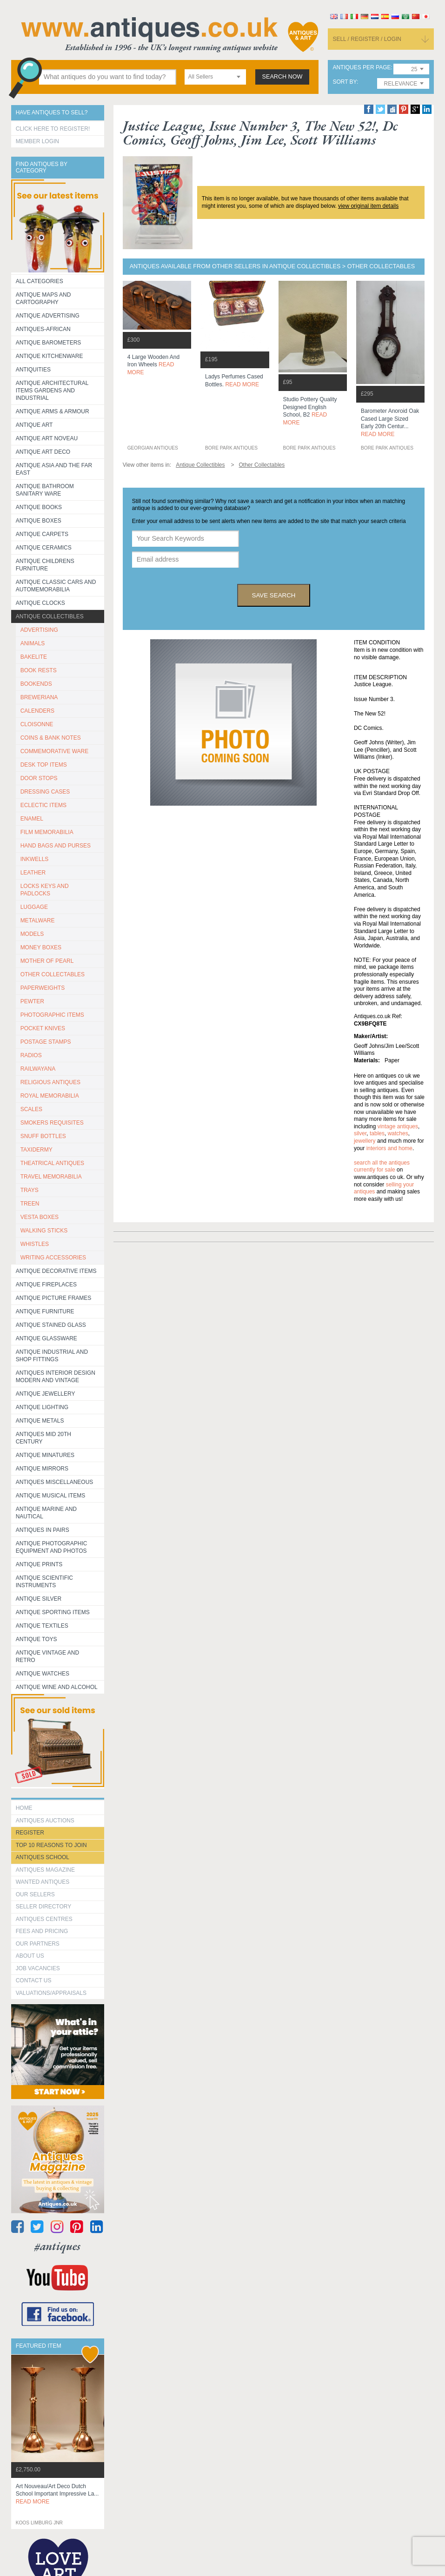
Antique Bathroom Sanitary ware (45, 490)
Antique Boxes (38, 520)
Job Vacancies (38, 1968)
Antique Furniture (45, 1311)
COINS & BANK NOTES (50, 738)
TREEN (30, 1203)
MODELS (32, 934)
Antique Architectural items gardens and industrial (52, 390)
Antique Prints (39, 1564)
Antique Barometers (48, 342)
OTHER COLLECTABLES (52, 974)
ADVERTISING (39, 630)
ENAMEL (31, 818)
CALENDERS (37, 711)
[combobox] (215, 77)
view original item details (368, 206)
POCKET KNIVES (42, 1028)
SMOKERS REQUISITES (52, 1122)
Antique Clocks (40, 603)
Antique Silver (38, 1599)
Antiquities (33, 369)
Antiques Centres (44, 1919)
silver (360, 1133)
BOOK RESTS (38, 670)
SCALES (31, 1109)
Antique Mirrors (42, 1468)
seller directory (44, 1906)
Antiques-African (43, 329)
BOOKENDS (36, 684)
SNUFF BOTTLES (43, 1136)
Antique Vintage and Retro (47, 1656)
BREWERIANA (39, 697)
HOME (24, 1808)
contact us (34, 1980)
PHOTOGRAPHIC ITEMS (52, 1015)
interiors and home (389, 1148)
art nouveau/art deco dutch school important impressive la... (57, 2494)
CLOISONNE (36, 724)
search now (282, 76)
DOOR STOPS (39, 778)
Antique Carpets (42, 534)
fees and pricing (42, 1931)
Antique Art (34, 425)
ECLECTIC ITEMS (43, 805)
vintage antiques (398, 1126)
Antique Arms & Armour (52, 411)
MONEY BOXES (40, 947)
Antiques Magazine (45, 1870)
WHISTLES (34, 1244)
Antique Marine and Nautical (46, 1513)
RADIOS (31, 1055)
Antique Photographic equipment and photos (51, 1547)
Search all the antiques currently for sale (382, 1166)
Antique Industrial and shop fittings (52, 1356)
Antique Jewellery (45, 1394)
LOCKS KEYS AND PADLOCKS (44, 890)
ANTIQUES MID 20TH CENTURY (43, 1438)
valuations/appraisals (51, 1993)
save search (274, 595)
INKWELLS (34, 859)
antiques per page (361, 68)
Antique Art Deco (43, 452)
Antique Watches (42, 1673)
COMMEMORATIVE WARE (54, 751)
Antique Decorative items (56, 1271)
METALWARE (37, 920)
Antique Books (39, 507)
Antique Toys (36, 1639)
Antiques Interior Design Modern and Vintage (55, 1377)
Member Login (37, 141)
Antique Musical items (51, 1495)
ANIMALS (32, 643)
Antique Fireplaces (46, 1284)
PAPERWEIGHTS (42, 988)
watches (398, 1133)
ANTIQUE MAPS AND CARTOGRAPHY (43, 298)
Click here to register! (53, 129)
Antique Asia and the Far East (54, 469)
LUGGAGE (34, 907)
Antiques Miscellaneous (54, 1482)
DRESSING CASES (45, 791)
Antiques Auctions (45, 1820)
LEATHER (33, 872)
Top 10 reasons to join (51, 1845)
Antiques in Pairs (42, 1530)
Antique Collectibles (50, 616)
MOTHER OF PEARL (47, 961)
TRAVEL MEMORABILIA (51, 1176)
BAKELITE (33, 657)
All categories (39, 281)
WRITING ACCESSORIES (53, 1257)
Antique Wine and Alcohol (57, 1687)
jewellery (365, 1141)
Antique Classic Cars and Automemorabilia (56, 586)
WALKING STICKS (44, 1230)
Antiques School (42, 1857)
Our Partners (38, 1943)
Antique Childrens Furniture (45, 565)
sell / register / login (366, 39)
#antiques (57, 2246)
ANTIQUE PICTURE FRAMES (54, 1298)
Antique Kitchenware (49, 356)
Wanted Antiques (43, 1882)
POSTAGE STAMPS (45, 1042)
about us (30, 1956)
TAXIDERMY (36, 1149)
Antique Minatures (45, 1455)
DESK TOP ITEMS (43, 765)
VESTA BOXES (39, 1217)
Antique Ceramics (44, 547)
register (30, 1832)
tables (377, 1133)
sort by (344, 82)
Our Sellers (35, 1894)
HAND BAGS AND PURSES (55, 845)
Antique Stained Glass (51, 1325)
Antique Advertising (48, 315)
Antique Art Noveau (47, 438)
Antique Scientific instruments (44, 1582)
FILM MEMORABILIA (46, 832)
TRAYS (29, 1190)
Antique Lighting (42, 1407)
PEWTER (32, 1001)
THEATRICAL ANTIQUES (52, 1163)
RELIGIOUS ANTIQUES (50, 1082)
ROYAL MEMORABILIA (49, 1096)
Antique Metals (40, 1420)
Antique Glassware (46, 1338)
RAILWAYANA (38, 1069)
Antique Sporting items (53, 1612)
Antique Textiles (42, 1625)
